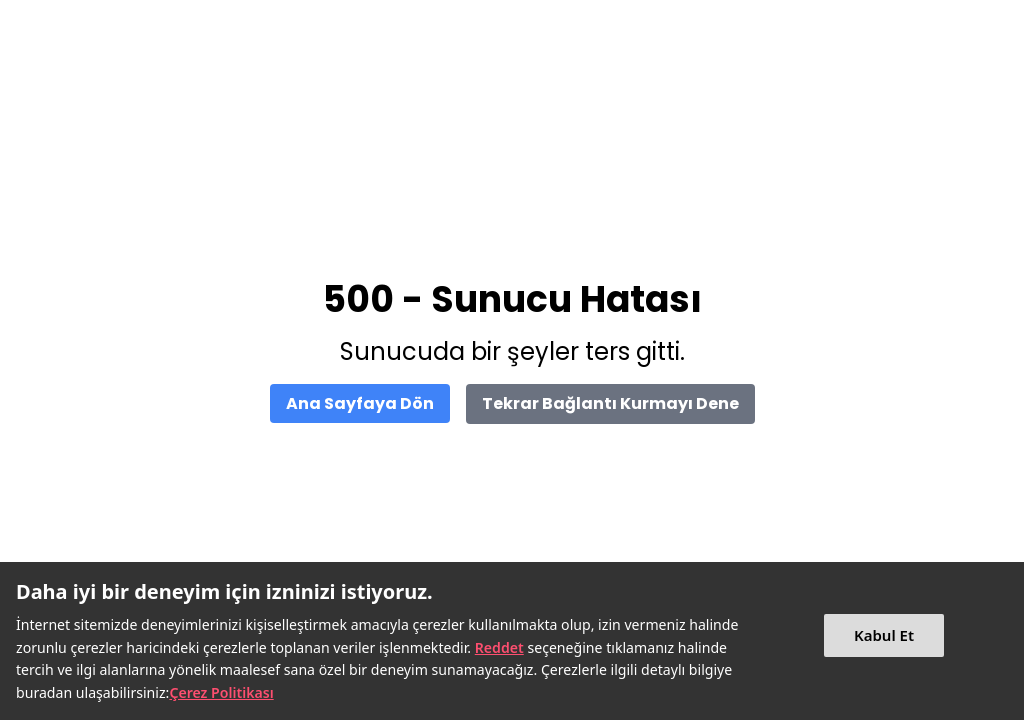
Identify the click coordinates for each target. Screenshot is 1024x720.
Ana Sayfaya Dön (360, 403)
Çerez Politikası (221, 692)
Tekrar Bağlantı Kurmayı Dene (610, 403)
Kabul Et (884, 635)
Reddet (499, 647)
